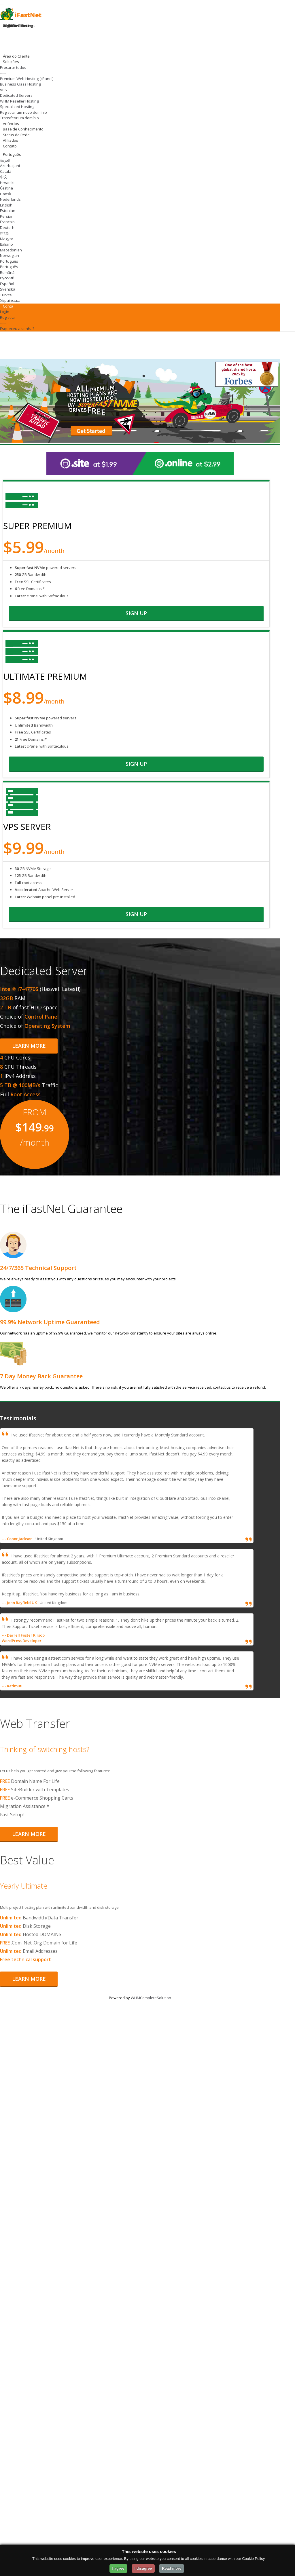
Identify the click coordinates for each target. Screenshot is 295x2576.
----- (3, 72)
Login (4, 311)
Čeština (6, 188)
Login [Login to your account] (7, 25)
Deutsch (7, 227)
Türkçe (6, 294)
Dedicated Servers (16, 95)
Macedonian (11, 250)
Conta (9, 306)
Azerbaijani (10, 165)
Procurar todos (13, 67)
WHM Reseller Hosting (19, 101)
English (6, 205)
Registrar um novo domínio (23, 112)
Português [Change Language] (12, 154)
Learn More (29, 1045)
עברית (5, 233)
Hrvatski (7, 182)
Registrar (8, 317)
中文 (3, 176)
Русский (7, 277)
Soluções (12, 61)
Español (7, 283)
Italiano (6, 244)
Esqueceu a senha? (17, 328)
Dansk (5, 193)
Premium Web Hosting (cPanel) (26, 78)
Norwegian (9, 255)
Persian (7, 216)
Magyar (6, 238)
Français (7, 221)
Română (7, 272)
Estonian (7, 210)
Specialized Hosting (17, 106)
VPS (3, 89)
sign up (136, 613)
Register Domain (17, 25)
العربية (5, 160)
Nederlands (10, 199)
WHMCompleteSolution (151, 1997)
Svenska (7, 289)
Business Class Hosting (20, 84)
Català (5, 171)
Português (9, 261)
